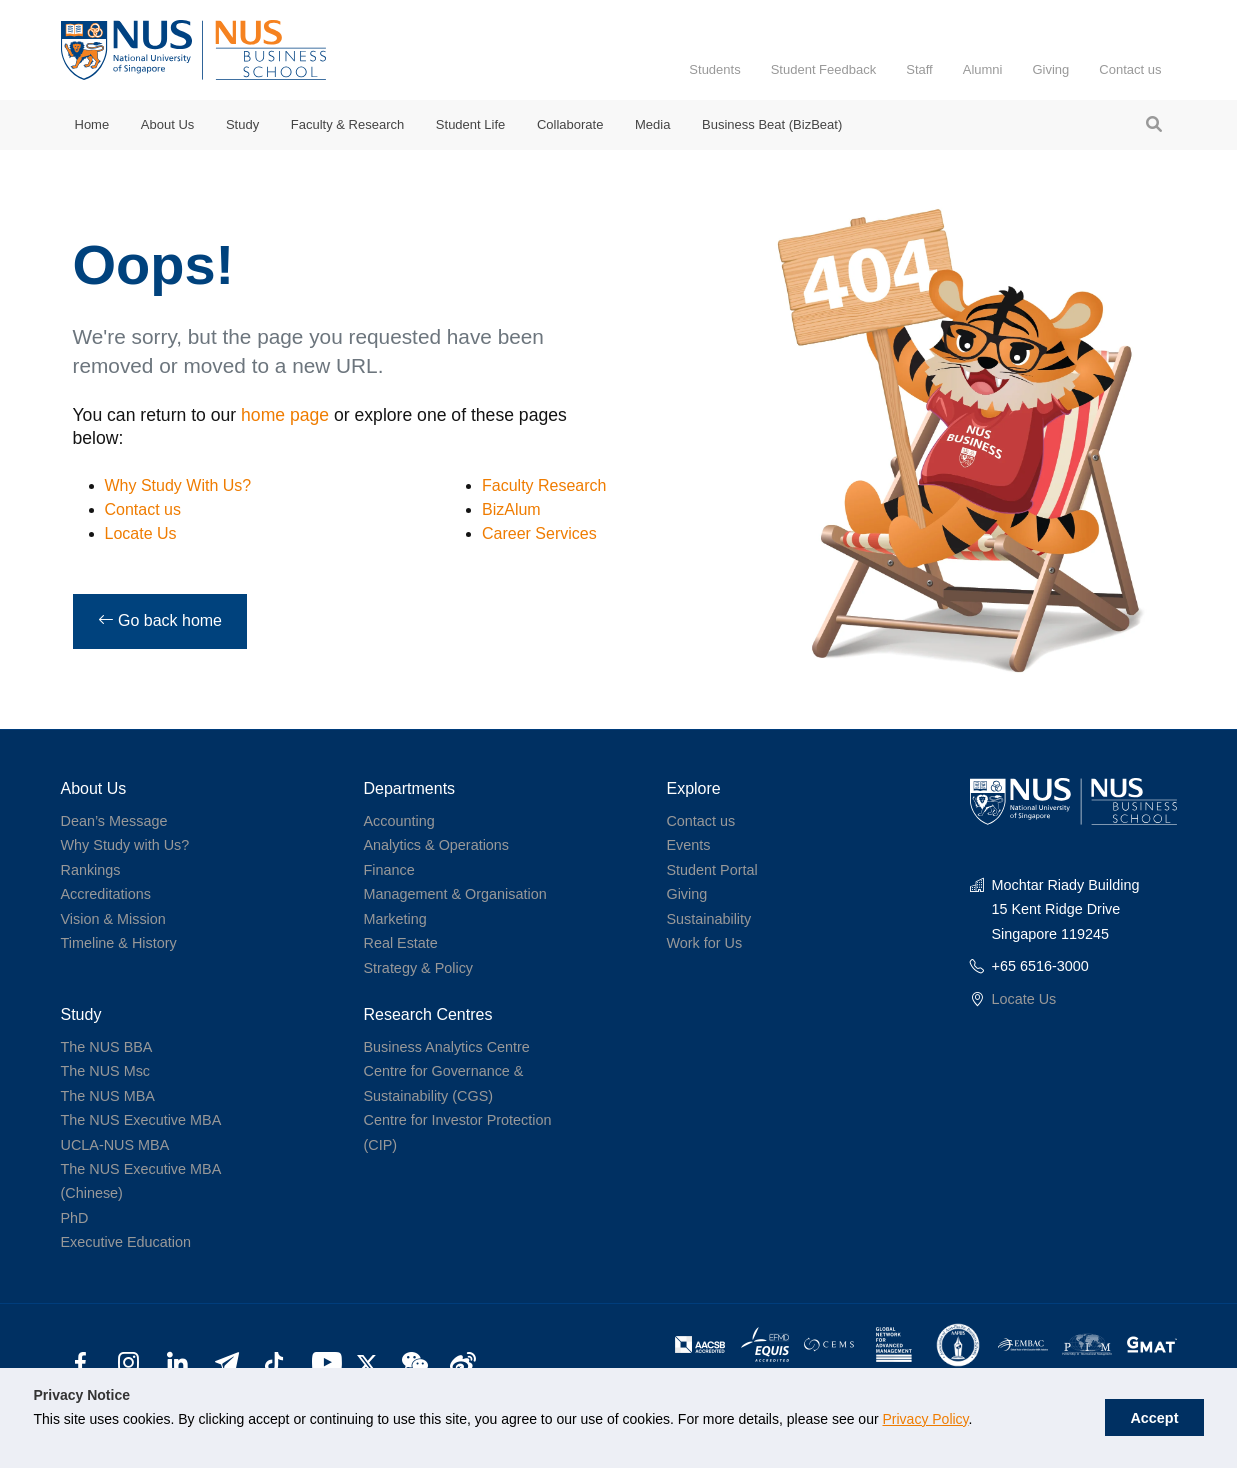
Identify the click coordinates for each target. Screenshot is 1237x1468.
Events (688, 845)
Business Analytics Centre (446, 1047)
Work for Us (704, 943)
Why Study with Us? (125, 845)
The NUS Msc (106, 1071)
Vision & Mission (113, 919)
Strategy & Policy (418, 968)
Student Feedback (824, 69)
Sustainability (708, 919)
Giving (1050, 69)
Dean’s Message (114, 821)
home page (285, 415)
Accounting (398, 821)
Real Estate (400, 943)
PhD (75, 1218)
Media (652, 124)
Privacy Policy (925, 1419)
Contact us (1130, 69)
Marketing (394, 919)
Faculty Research (544, 485)
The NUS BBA (107, 1047)
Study (242, 124)
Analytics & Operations (436, 845)
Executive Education (126, 1242)
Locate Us (141, 533)
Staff (919, 69)
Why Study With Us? (178, 485)
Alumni (983, 69)
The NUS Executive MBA (141, 1120)
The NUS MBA (108, 1096)
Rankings (91, 870)
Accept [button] (1154, 1418)
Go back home (160, 620)
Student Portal (711, 870)
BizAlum (511, 509)
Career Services (539, 533)
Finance (388, 870)
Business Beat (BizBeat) (772, 124)
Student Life (470, 124)
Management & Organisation (454, 894)
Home (92, 124)
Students (714, 69)
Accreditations (106, 894)
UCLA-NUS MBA (115, 1145)
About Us (167, 124)
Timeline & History (119, 943)
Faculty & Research (347, 124)
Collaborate (570, 124)
